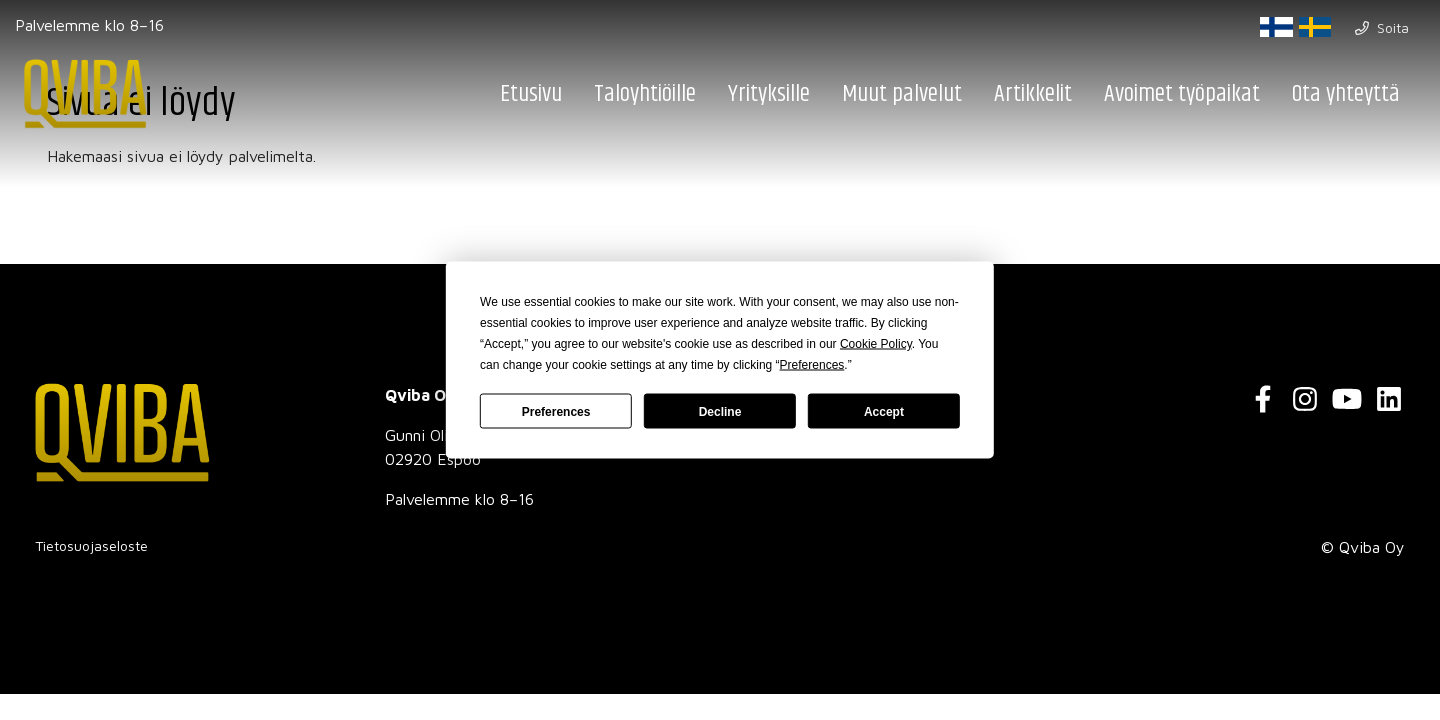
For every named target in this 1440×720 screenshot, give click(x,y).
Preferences (556, 411)
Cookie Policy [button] (876, 344)
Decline (720, 411)
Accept (884, 411)
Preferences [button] (812, 365)
